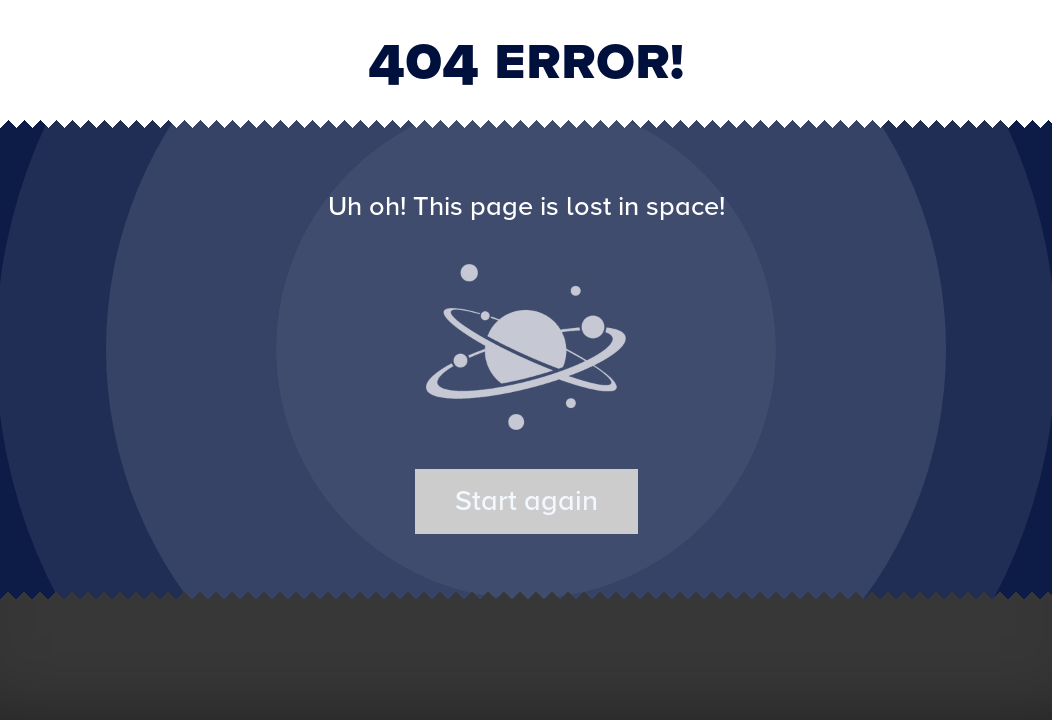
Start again (526, 501)
